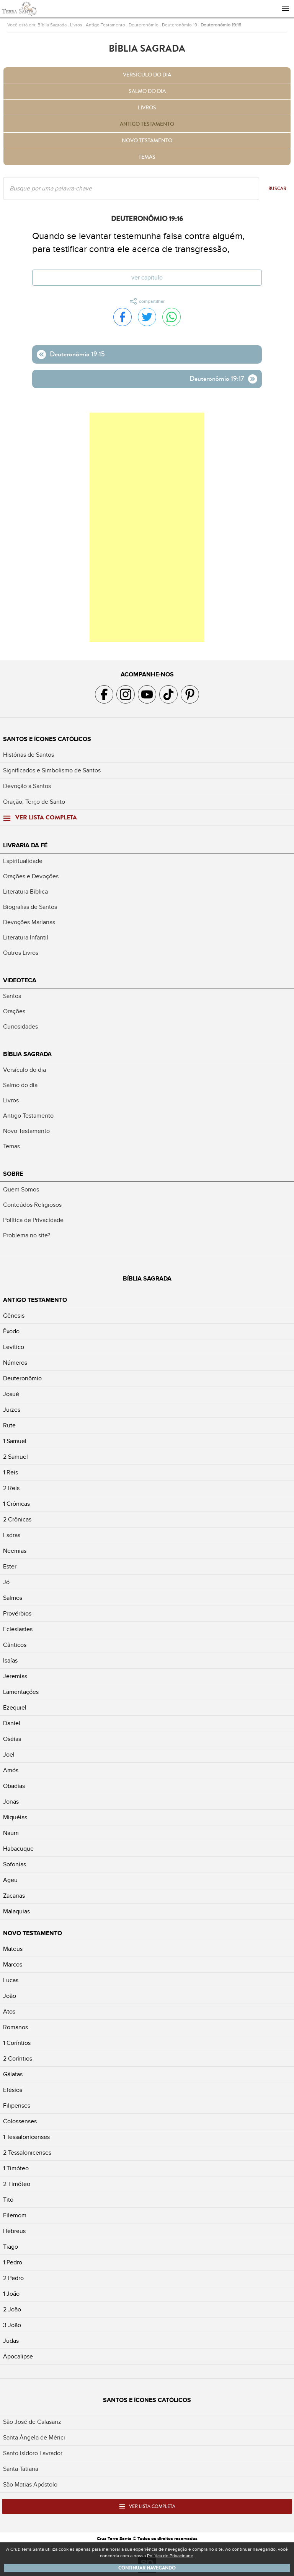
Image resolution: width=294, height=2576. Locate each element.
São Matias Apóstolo (30, 2484)
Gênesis (13, 1316)
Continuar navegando (147, 2568)
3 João (12, 2325)
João (9, 1996)
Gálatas (13, 2074)
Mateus (13, 1949)
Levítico (13, 1347)
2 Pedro (13, 2278)
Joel (9, 1755)
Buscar (277, 188)
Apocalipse (18, 2356)
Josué (11, 1394)
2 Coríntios (17, 2058)
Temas (147, 157)
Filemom (14, 2215)
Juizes (11, 1410)
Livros (76, 25)
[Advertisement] (147, 527)
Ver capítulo (147, 277)
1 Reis (10, 1472)
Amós (10, 1770)
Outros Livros (20, 953)
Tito (8, 2200)
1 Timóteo (16, 2168)
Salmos (12, 1598)
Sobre (13, 1174)
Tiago (10, 2247)
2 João (12, 2309)
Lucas (10, 1980)
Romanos (15, 2027)
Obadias (14, 1786)
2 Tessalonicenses (27, 2153)
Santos (12, 996)
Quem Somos (21, 1189)
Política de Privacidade (33, 1220)
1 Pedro (12, 2262)
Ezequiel (14, 1707)
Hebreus (14, 2231)
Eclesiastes (18, 1629)
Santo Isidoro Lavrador (32, 2453)
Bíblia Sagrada (52, 25)
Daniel (11, 1723)
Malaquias (16, 1911)
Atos (9, 2011)
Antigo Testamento (105, 25)
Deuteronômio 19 (179, 25)
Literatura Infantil (25, 937)
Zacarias (14, 1896)
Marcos (12, 1964)
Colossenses (20, 2121)
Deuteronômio (143, 25)
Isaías (10, 1660)
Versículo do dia (147, 75)
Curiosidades (20, 1026)
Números (15, 1363)
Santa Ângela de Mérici (34, 2437)
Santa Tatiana (20, 2469)
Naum (11, 1833)
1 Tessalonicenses (26, 2137)
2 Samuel (15, 1457)
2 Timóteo (16, 2184)
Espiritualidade (22, 861)
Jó (6, 1582)
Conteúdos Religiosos (32, 1205)
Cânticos (14, 1645)
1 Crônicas (16, 1504)
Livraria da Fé (25, 845)
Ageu (10, 1880)
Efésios (12, 2090)
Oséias (12, 1739)
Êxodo (11, 1331)
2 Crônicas (17, 1519)
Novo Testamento (147, 141)
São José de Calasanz (32, 2422)
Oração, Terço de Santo (34, 802)
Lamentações (21, 1692)
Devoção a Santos (27, 786)
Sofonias (14, 1864)
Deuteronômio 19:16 (221, 25)
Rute (9, 1425)
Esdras (11, 1535)
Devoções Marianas (29, 922)
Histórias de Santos (28, 755)
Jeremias (15, 1676)
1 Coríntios (17, 2043)
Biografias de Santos (30, 907)
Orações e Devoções (31, 876)
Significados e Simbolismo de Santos (52, 770)
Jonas (11, 1802)
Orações (14, 1011)
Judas (11, 2341)
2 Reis (11, 1488)
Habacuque (18, 1849)
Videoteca (19, 980)
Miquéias (15, 1817)
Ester (9, 1566)
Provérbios (17, 1613)
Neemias (14, 1551)
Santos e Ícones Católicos (47, 739)
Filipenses (16, 2106)
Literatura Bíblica (25, 892)
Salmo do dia (147, 91)
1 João (11, 2294)
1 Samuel (14, 1441)
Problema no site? (26, 1235)
